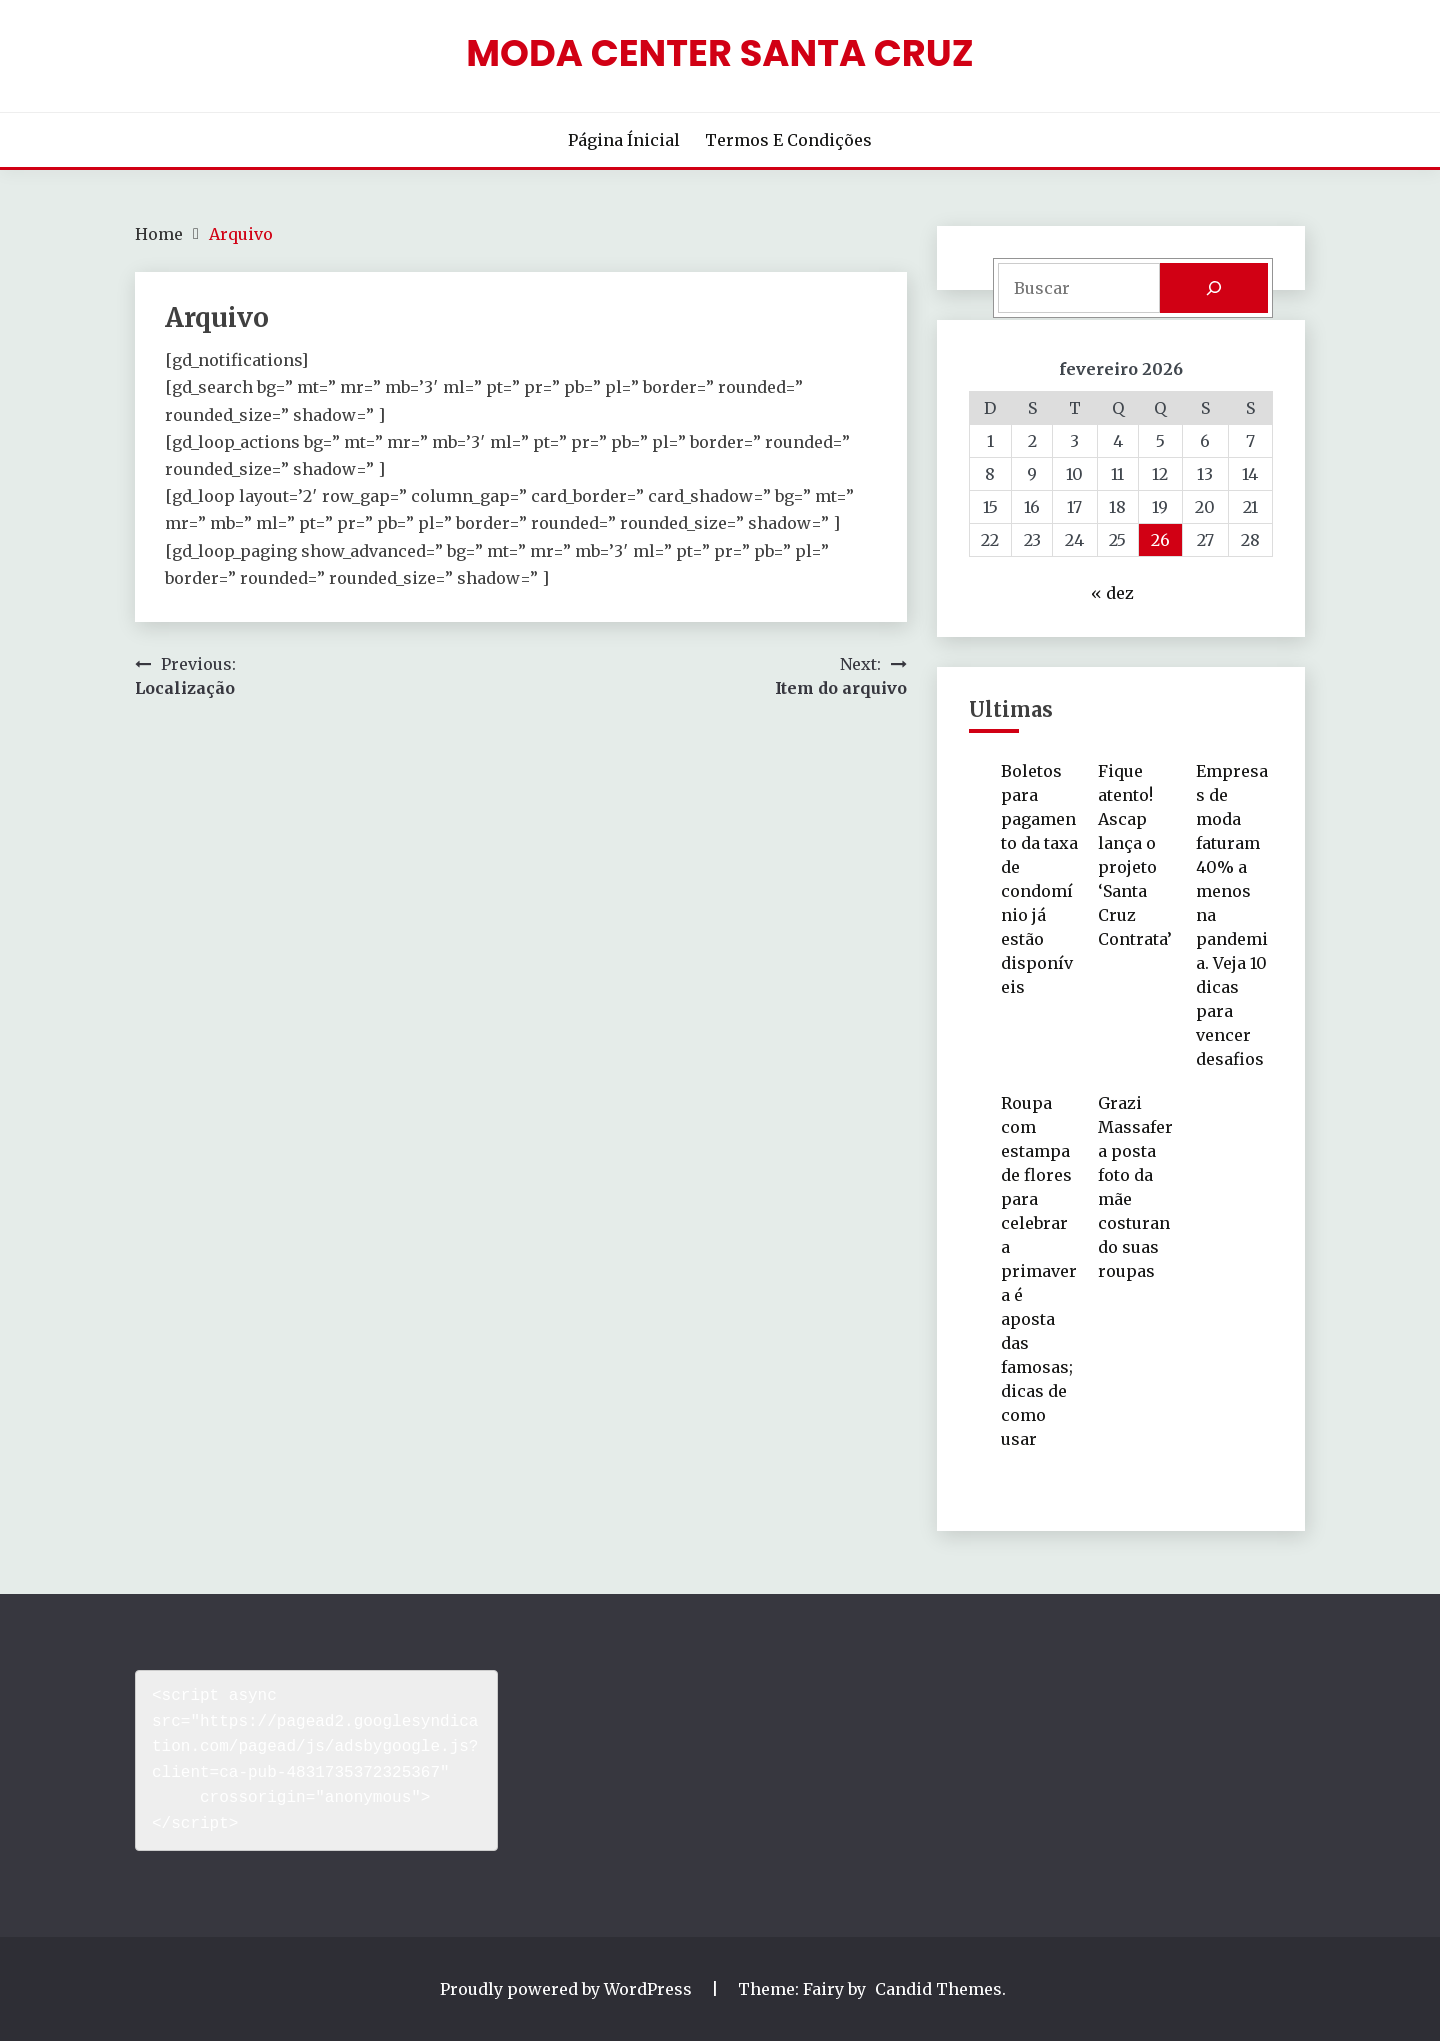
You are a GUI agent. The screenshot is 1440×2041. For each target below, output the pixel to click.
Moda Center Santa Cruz (719, 53)
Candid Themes (938, 1989)
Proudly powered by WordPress (568, 1989)
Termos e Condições (788, 140)
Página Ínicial (624, 140)
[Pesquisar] (1214, 288)
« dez (1112, 593)
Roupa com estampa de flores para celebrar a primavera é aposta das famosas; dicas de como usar (1039, 1271)
